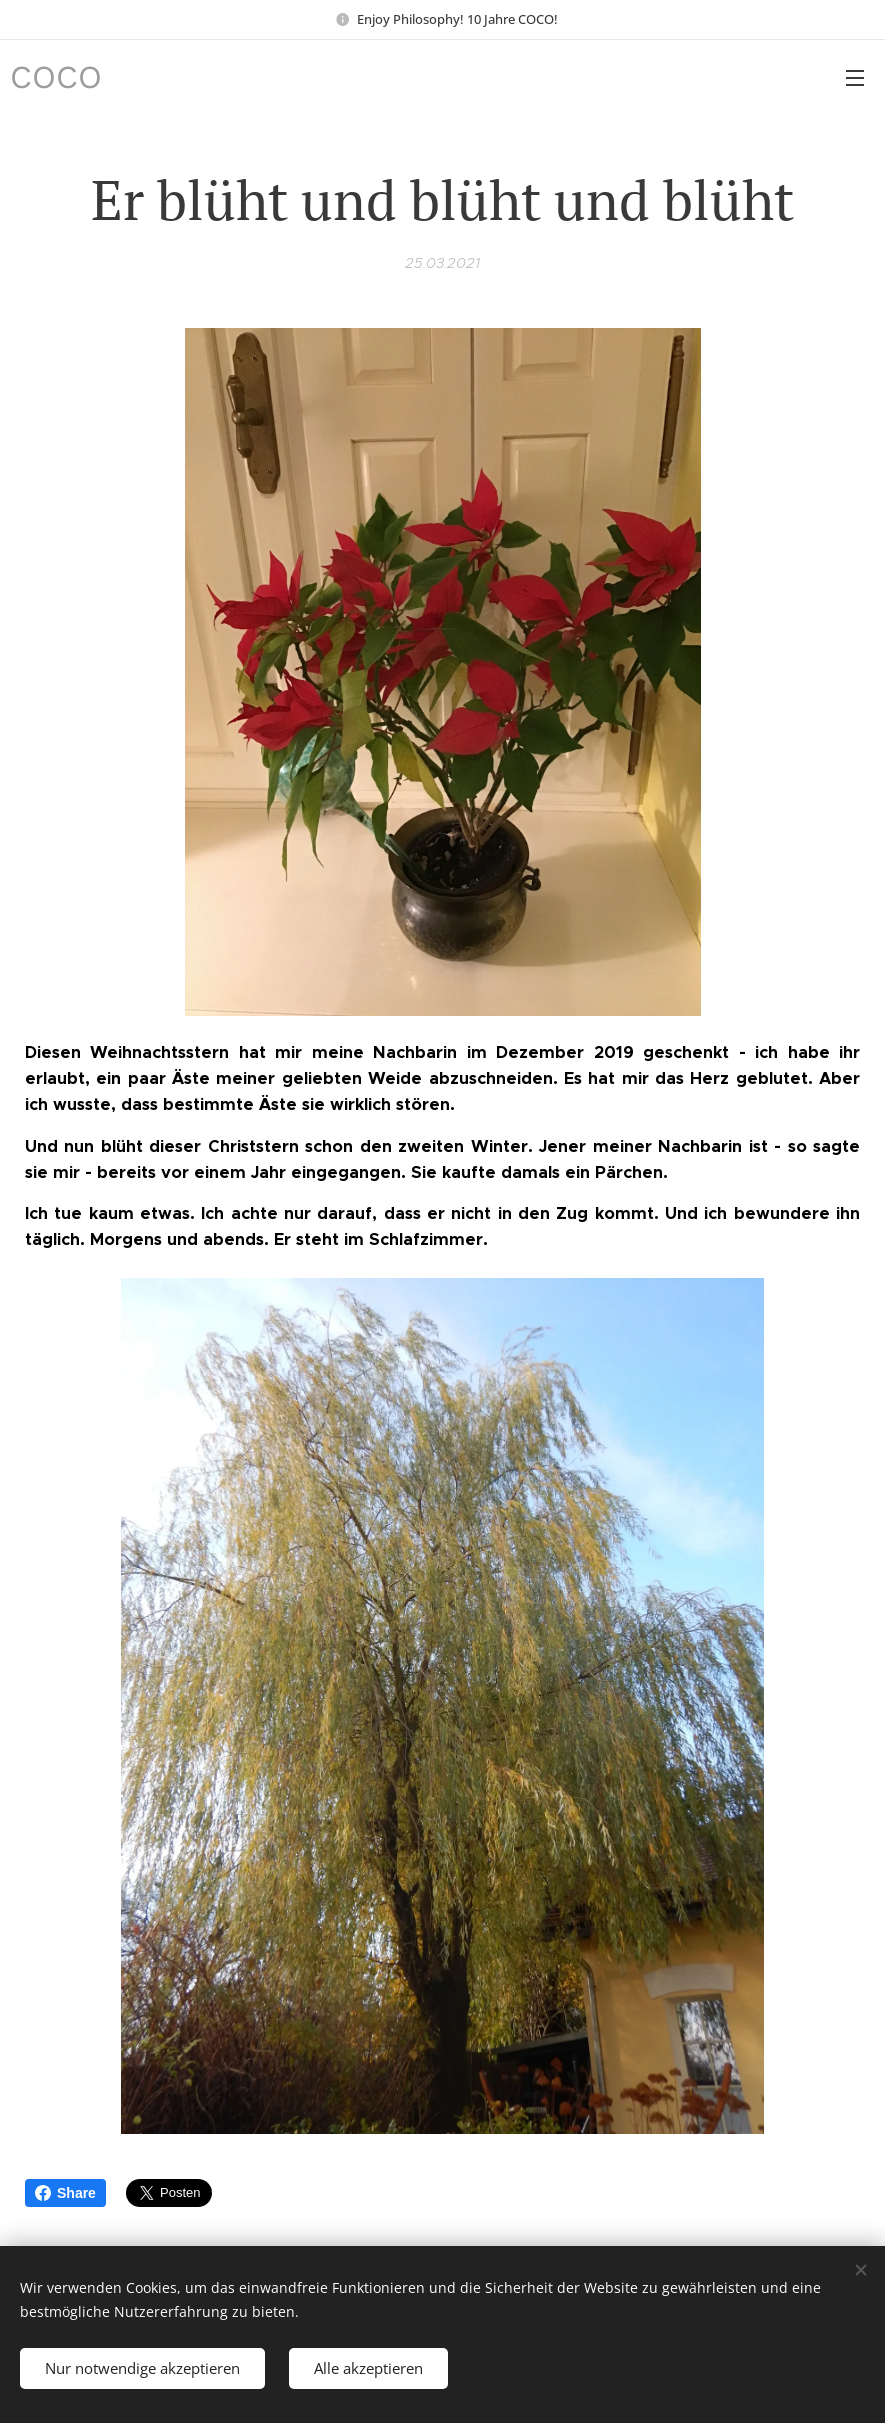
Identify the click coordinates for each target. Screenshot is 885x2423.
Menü (855, 78)
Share (65, 2193)
